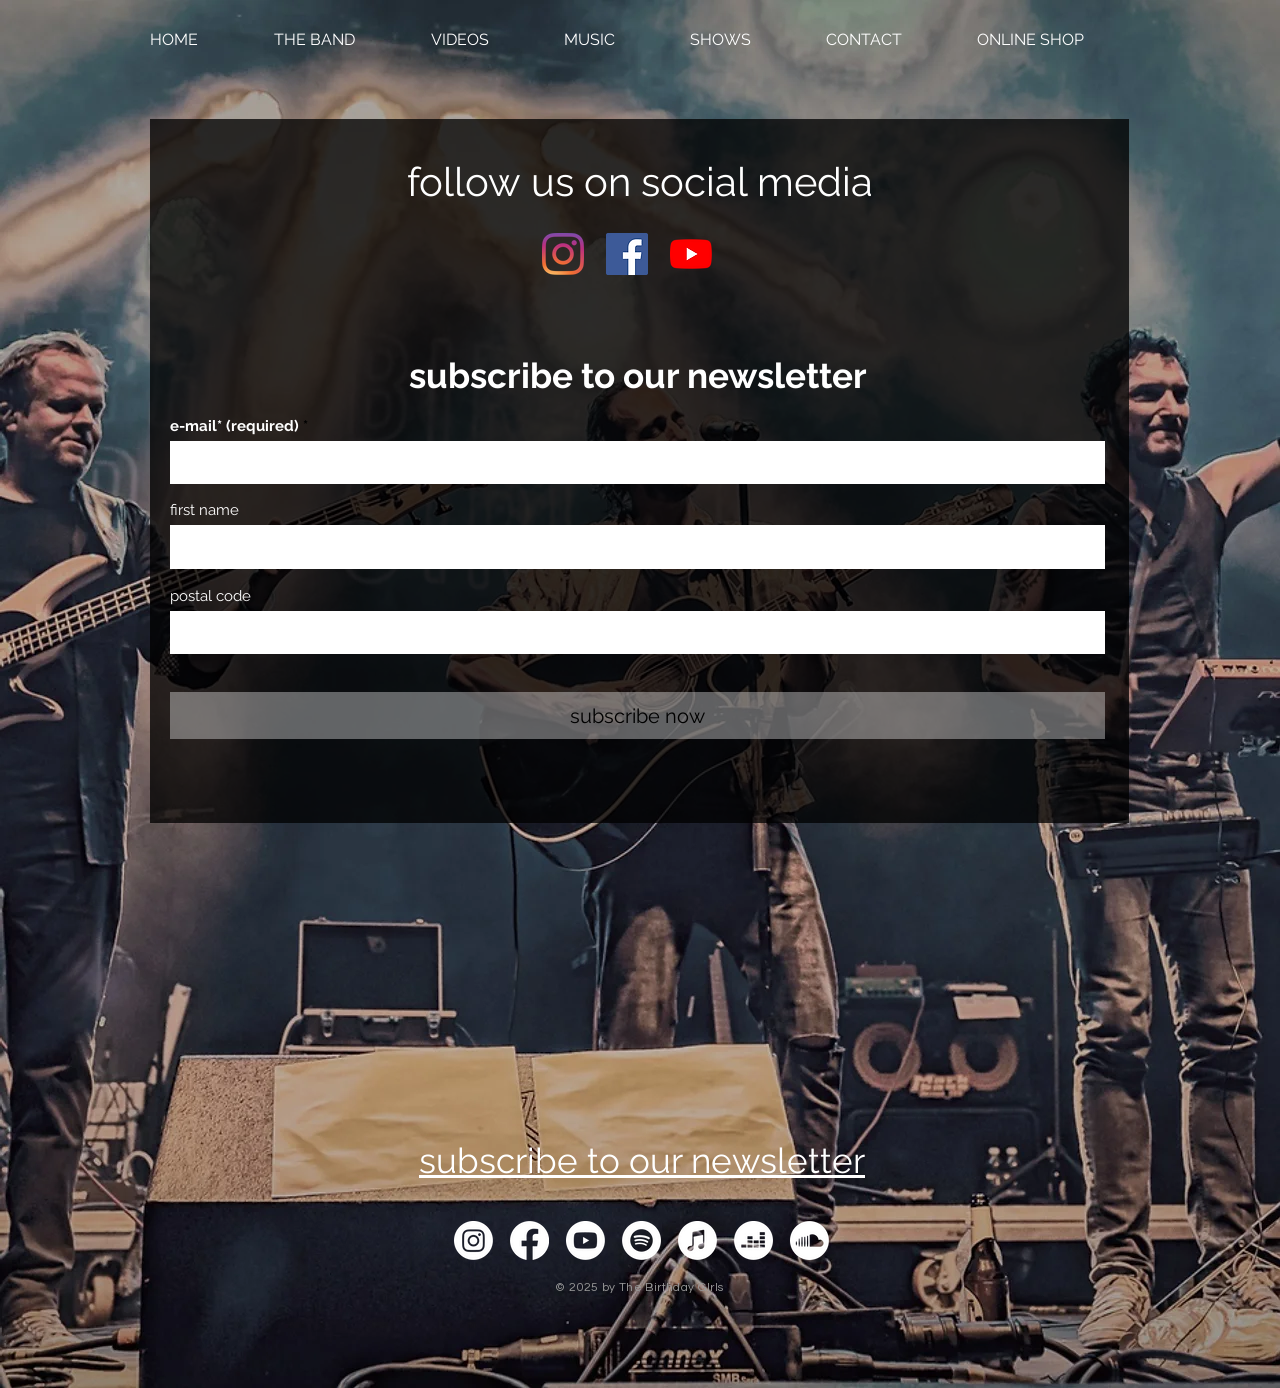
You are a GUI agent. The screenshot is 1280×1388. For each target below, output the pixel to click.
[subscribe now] (637, 715)
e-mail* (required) (234, 426)
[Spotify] (641, 1240)
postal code (210, 596)
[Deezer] (753, 1240)
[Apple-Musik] (697, 1240)
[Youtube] (691, 254)
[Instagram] (563, 254)
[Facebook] (529, 1240)
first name (204, 510)
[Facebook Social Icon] (627, 254)
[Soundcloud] (809, 1240)
